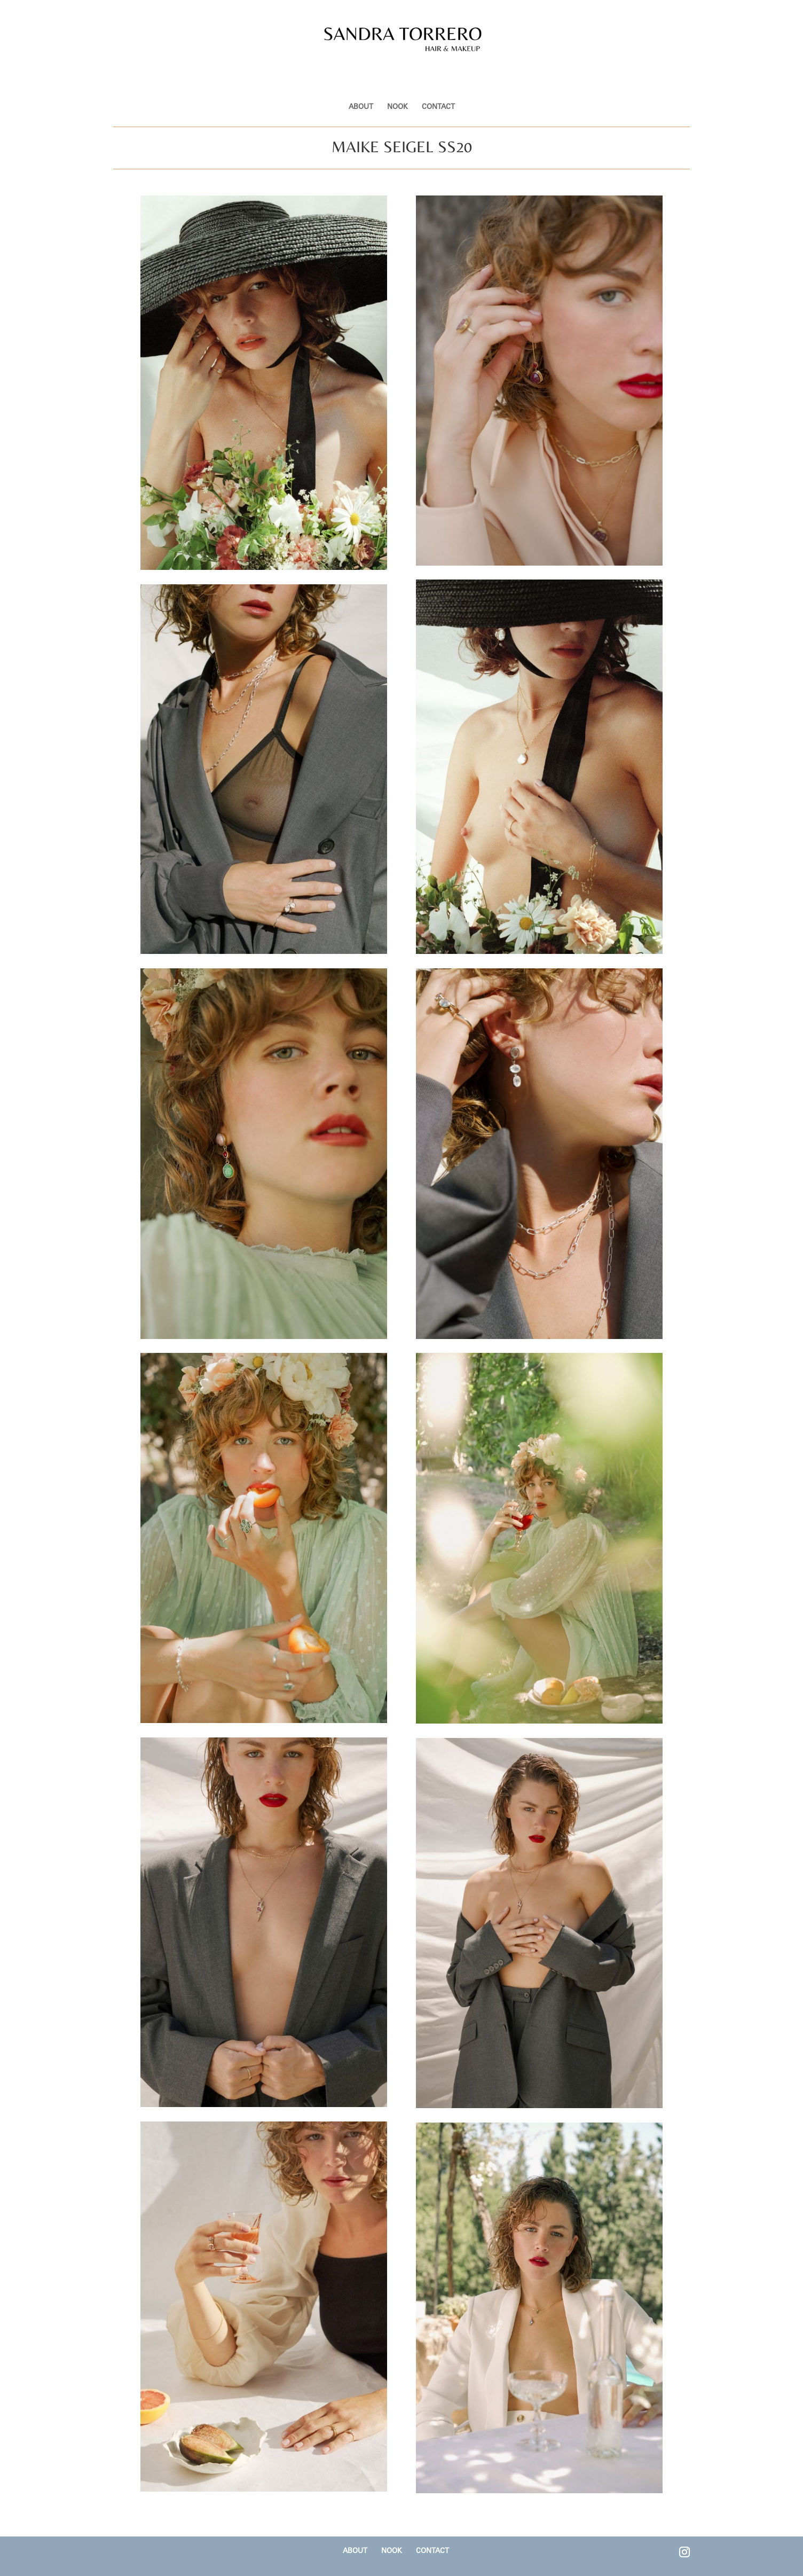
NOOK (397, 81)
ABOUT (361, 81)
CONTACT (438, 81)
